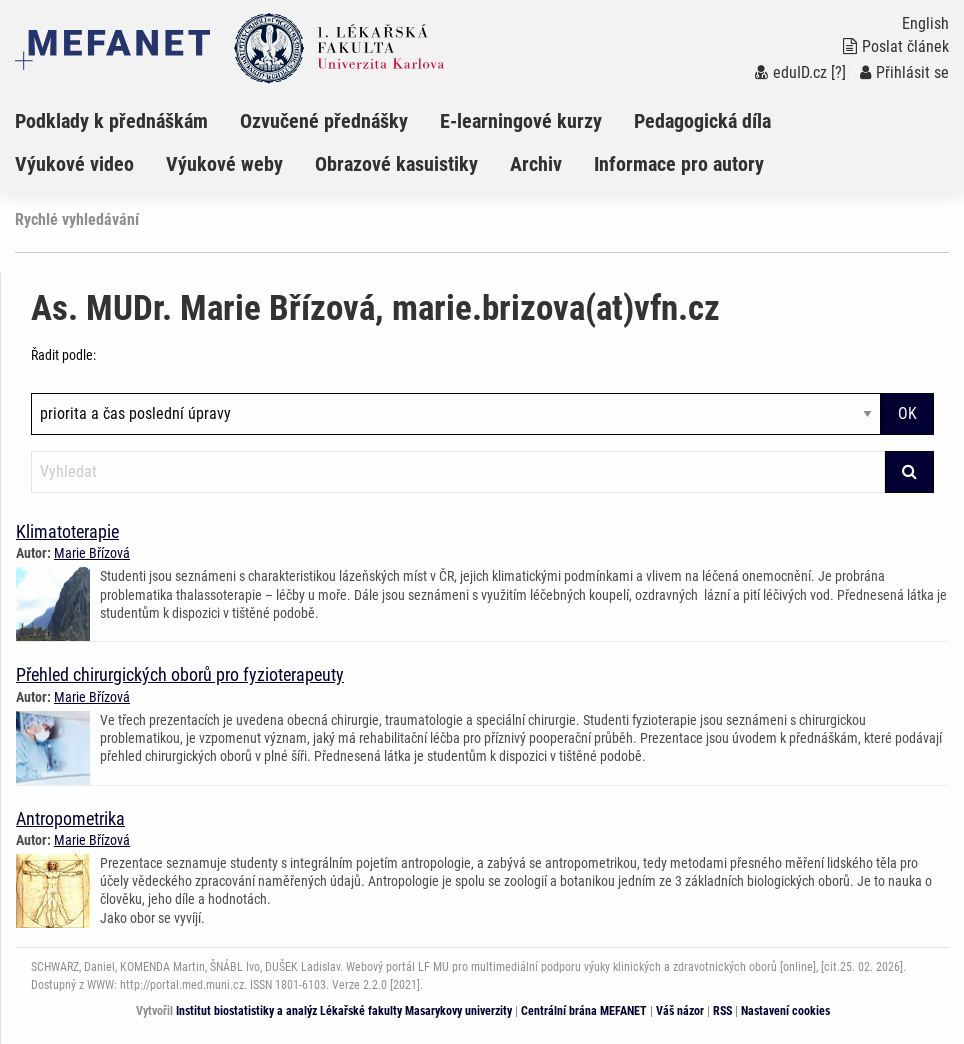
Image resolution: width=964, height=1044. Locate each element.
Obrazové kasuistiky (396, 164)
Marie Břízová (92, 553)
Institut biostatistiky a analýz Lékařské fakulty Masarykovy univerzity (344, 1011)
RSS (722, 1011)
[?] (838, 72)
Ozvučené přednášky (324, 121)
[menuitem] (127, 121)
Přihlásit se (904, 72)
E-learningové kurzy (521, 121)
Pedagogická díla (702, 121)
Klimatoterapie (67, 531)
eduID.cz (791, 72)
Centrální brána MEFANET (584, 1011)
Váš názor (680, 1011)
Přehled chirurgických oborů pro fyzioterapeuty (180, 674)
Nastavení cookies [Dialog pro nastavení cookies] (785, 1011)
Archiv (536, 164)
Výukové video (74, 164)
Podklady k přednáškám (111, 121)
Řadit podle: (63, 355)
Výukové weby (224, 164)
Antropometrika (70, 818)
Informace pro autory (679, 164)
